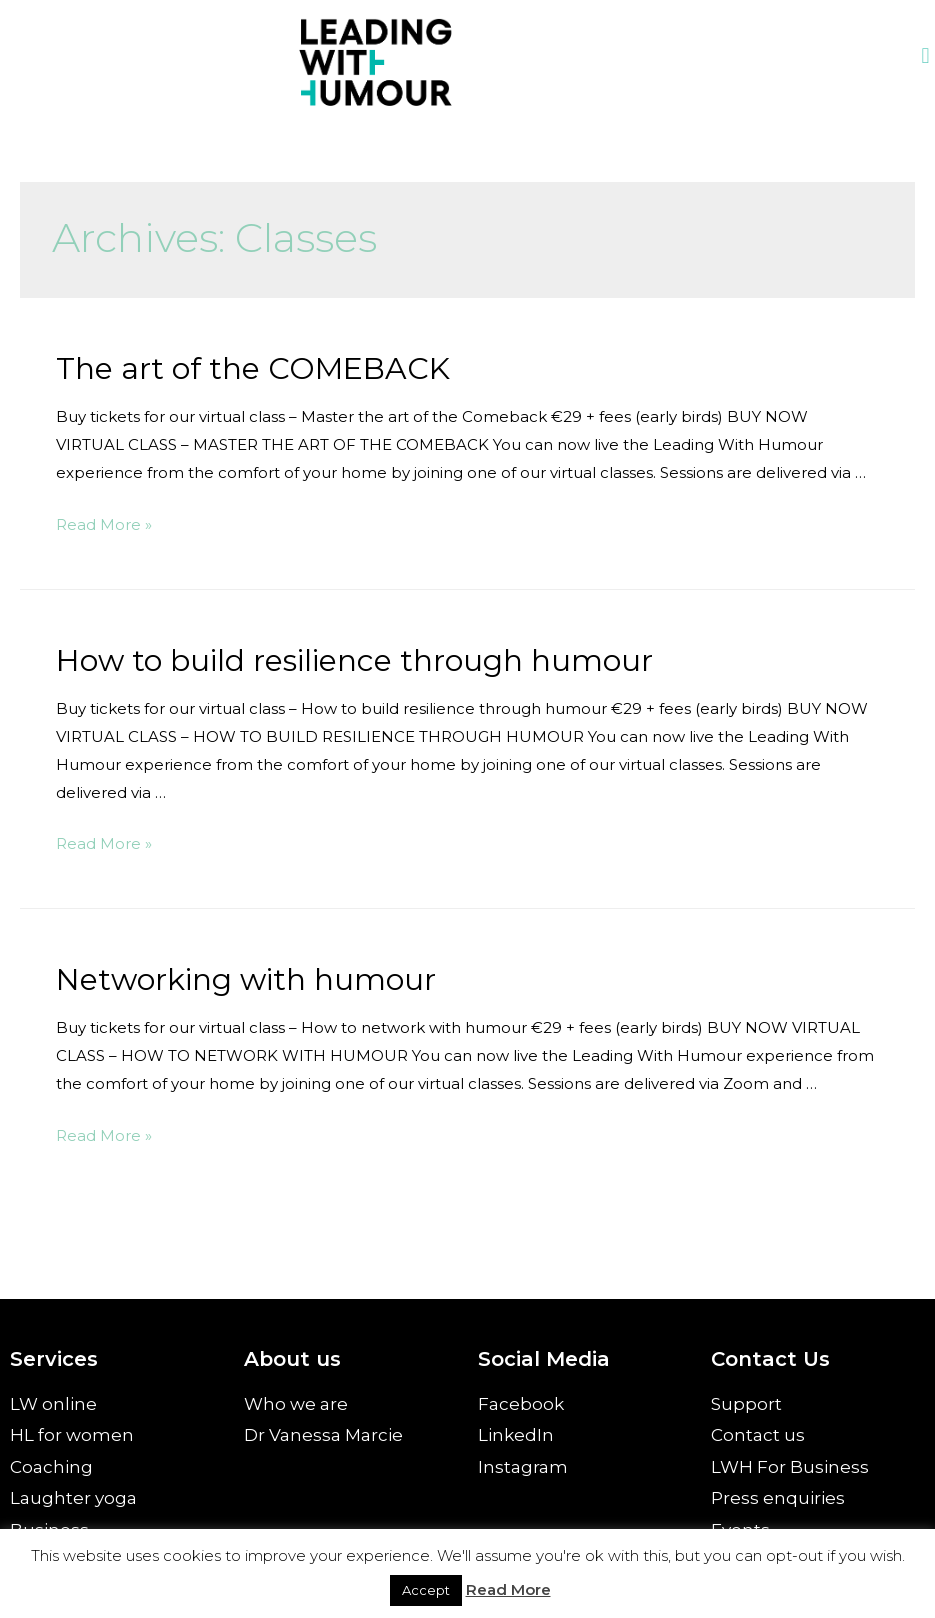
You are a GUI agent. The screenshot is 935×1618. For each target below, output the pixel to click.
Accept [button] (426, 1590)
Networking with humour (246, 979)
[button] (925, 56)
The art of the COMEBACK (253, 368)
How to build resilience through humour (354, 660)
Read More (508, 1589)
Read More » (104, 524)
